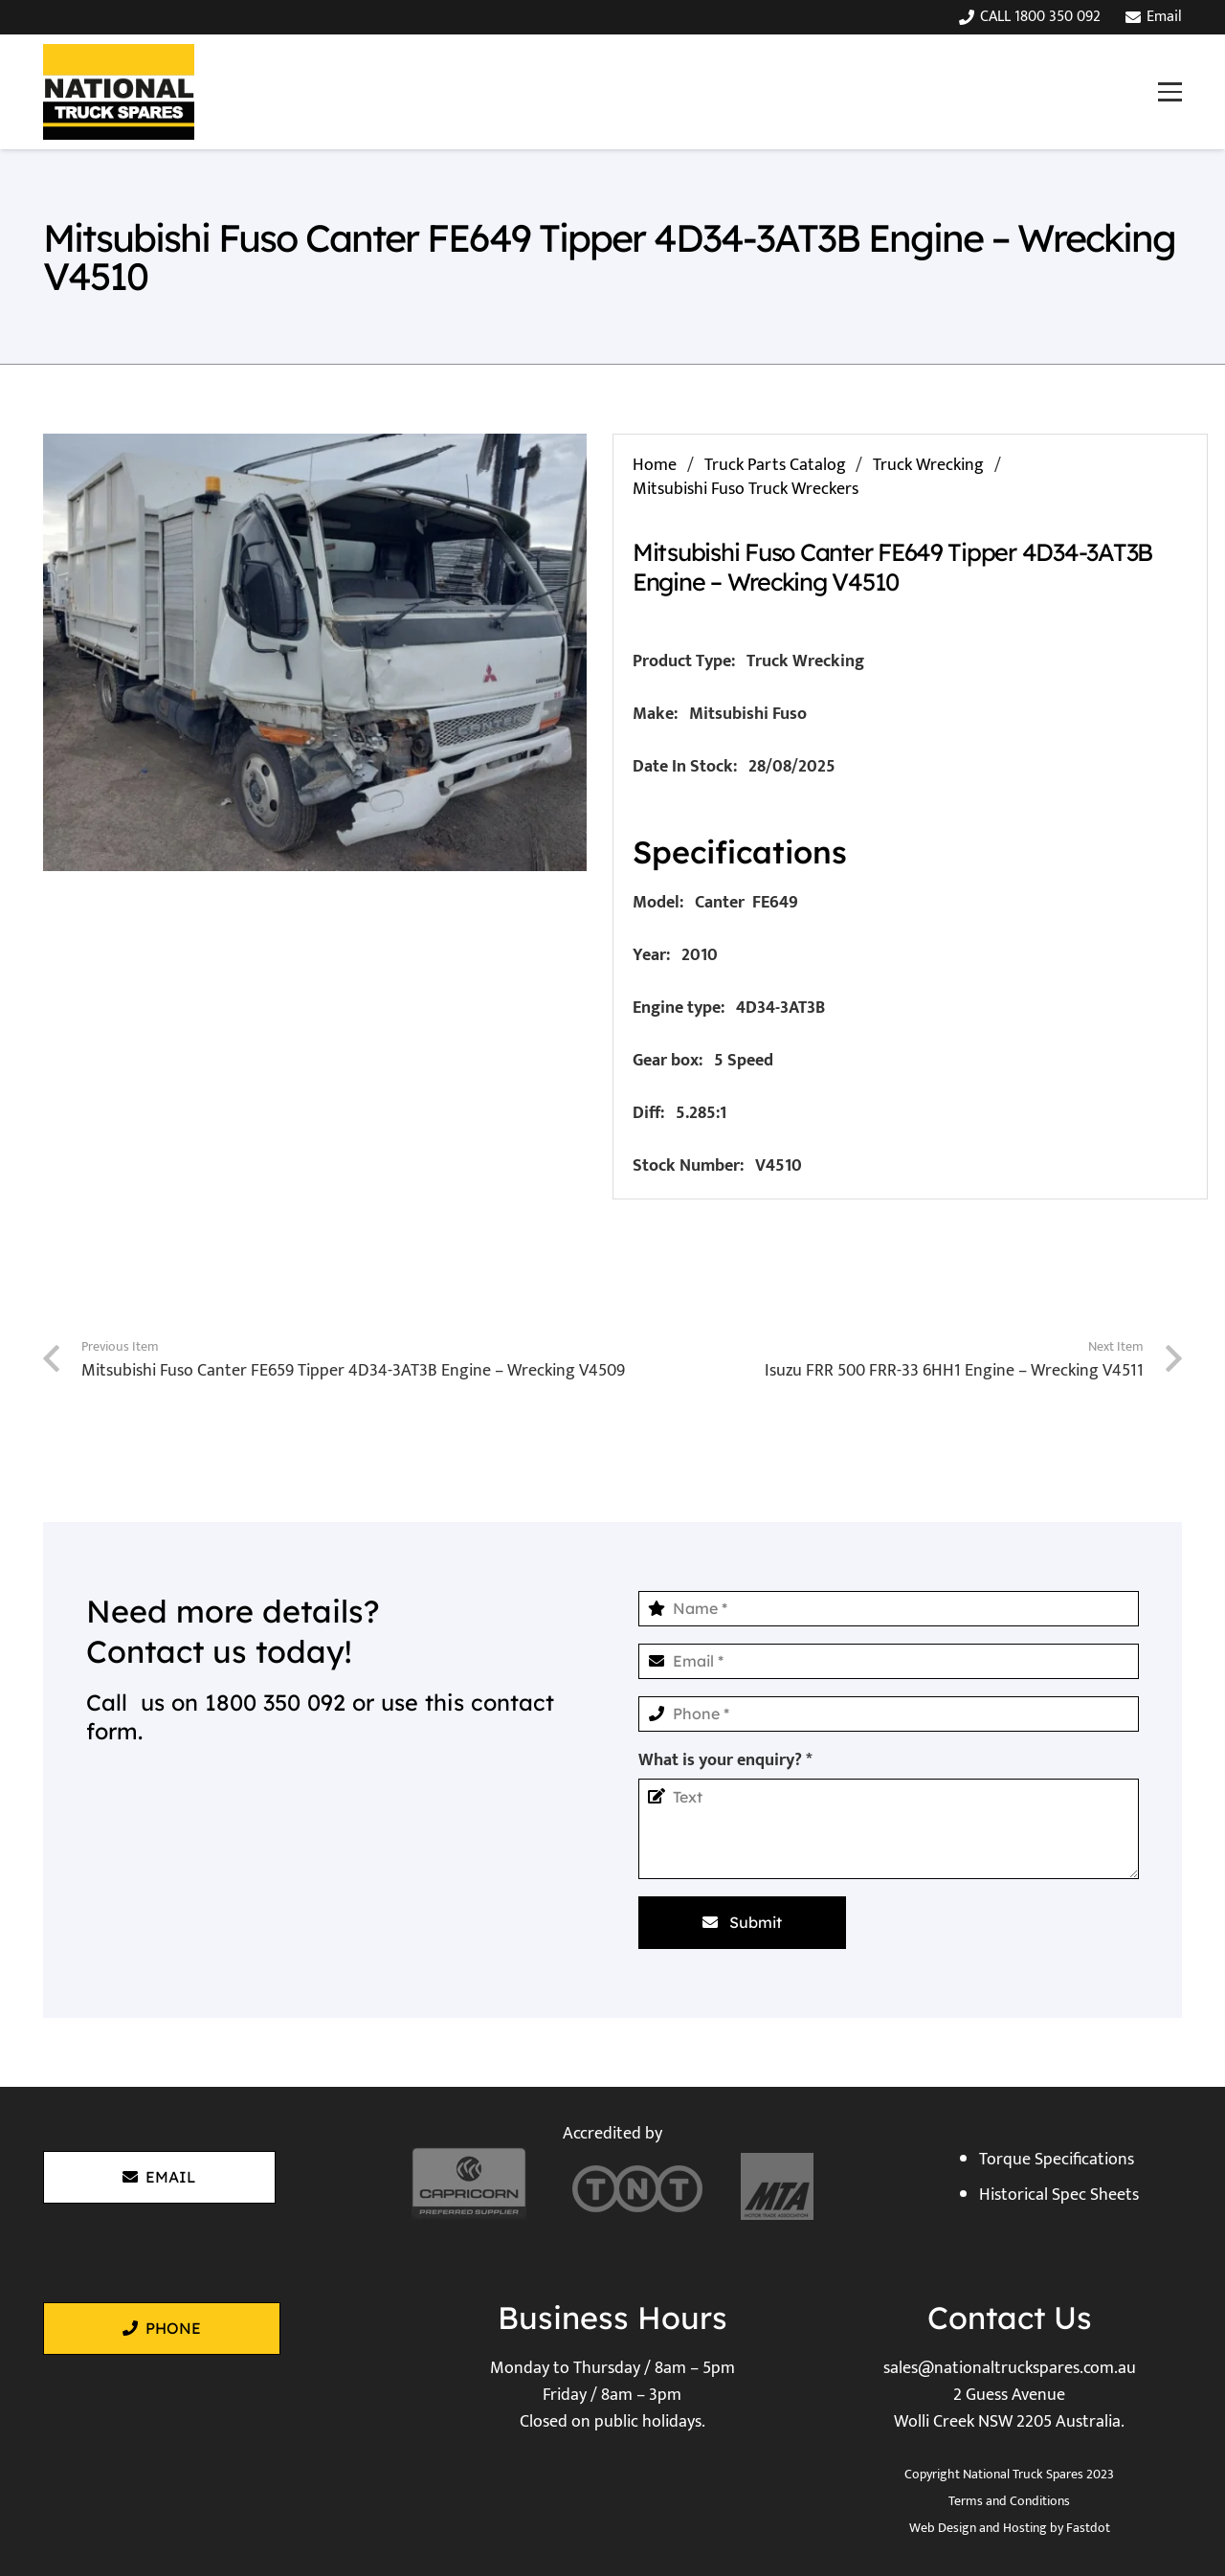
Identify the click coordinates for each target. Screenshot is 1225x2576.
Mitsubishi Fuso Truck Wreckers (745, 489)
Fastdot (1088, 2528)
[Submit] (742, 1922)
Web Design (942, 2528)
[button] (1169, 91)
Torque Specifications (1056, 2159)
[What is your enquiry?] (888, 1829)
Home (655, 465)
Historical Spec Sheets (1059, 2195)
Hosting (1025, 2528)
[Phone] (888, 1714)
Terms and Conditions (1009, 2501)
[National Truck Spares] (118, 92)
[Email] (888, 1661)
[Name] (888, 1608)
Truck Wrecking (928, 465)
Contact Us (1009, 2317)
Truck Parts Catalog (775, 465)
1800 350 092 (275, 1702)
